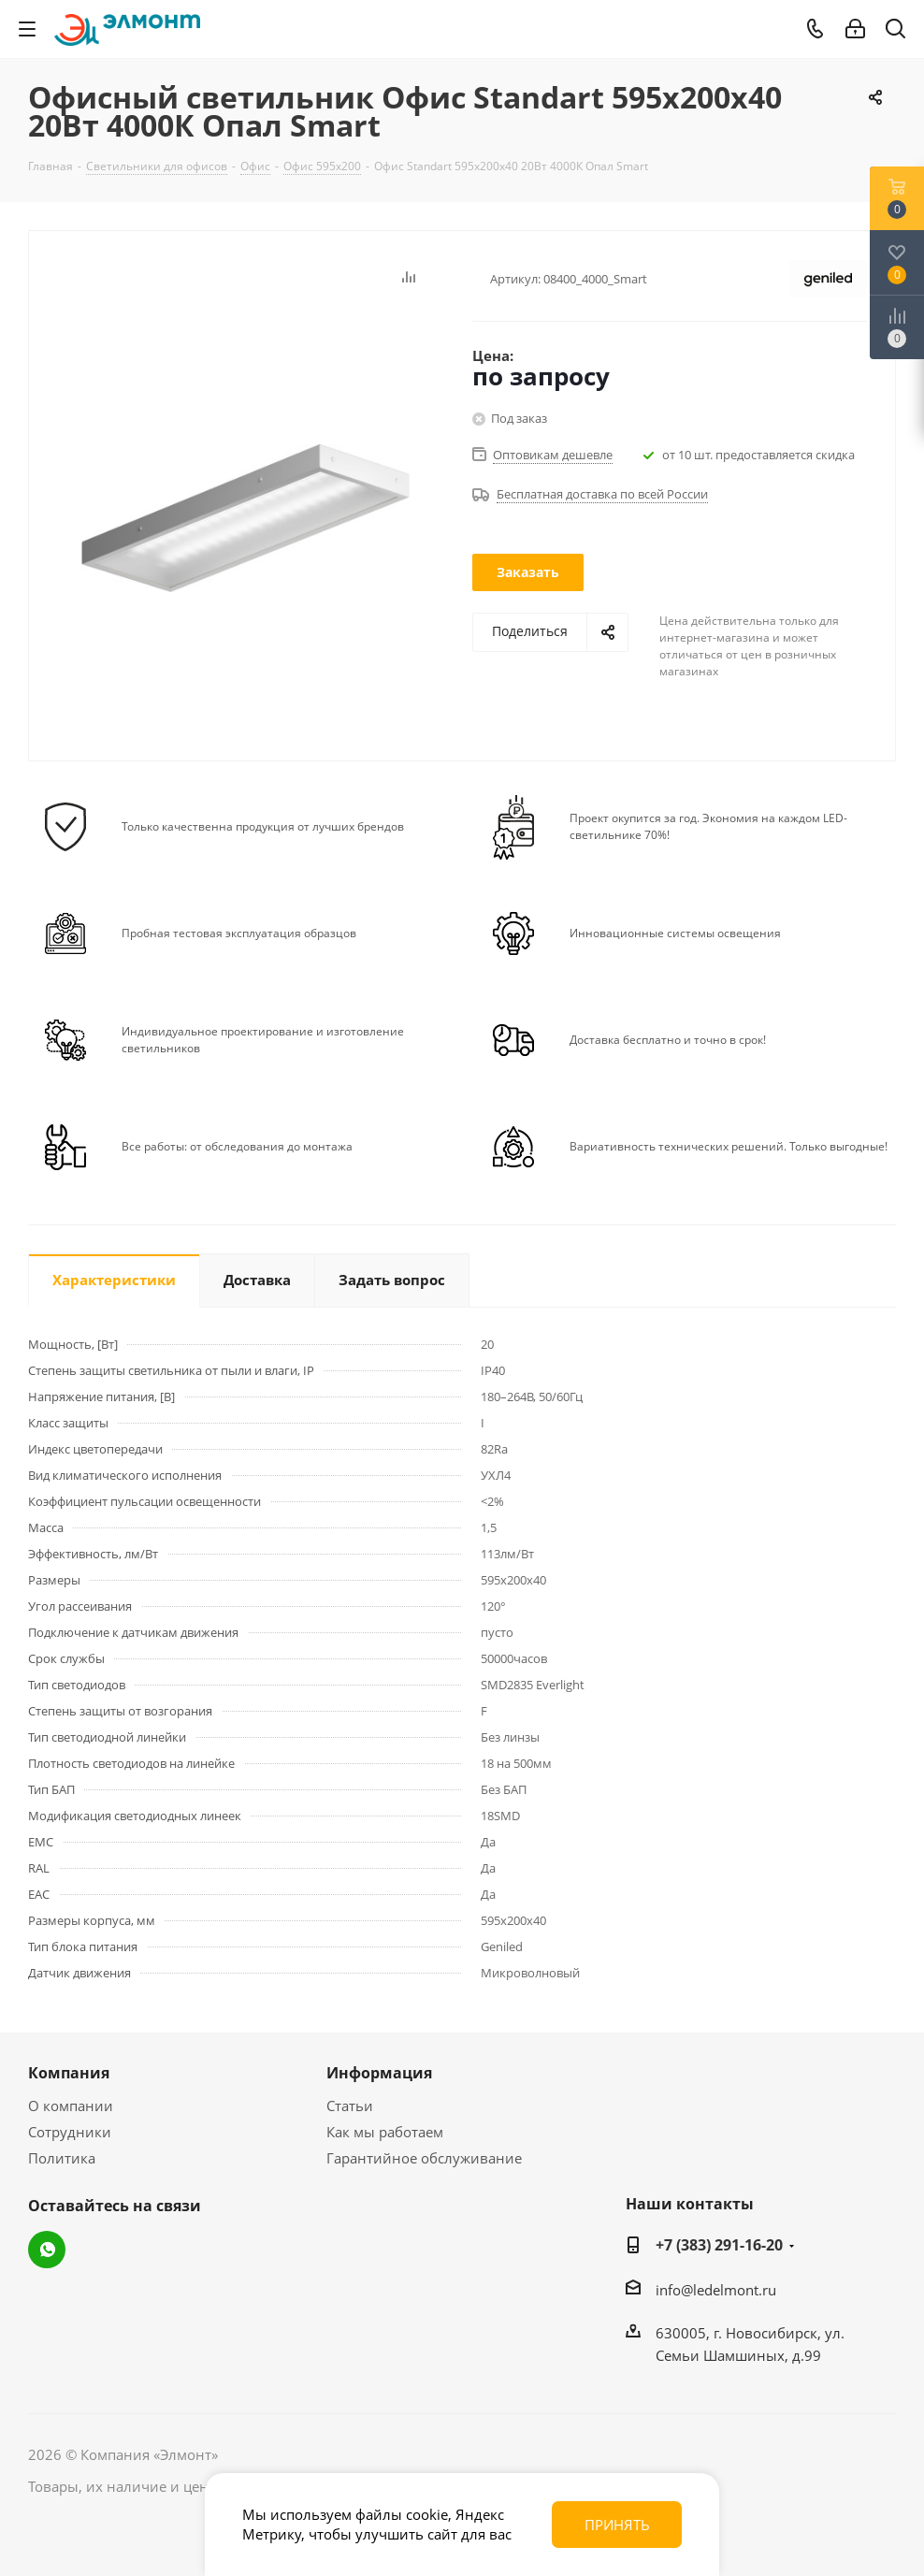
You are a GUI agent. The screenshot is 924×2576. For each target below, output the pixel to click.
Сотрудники (69, 2131)
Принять (617, 2524)
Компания (68, 2072)
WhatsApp (46, 2249)
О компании (70, 2105)
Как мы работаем (384, 2131)
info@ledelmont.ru (716, 2289)
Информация (379, 2072)
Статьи (349, 2105)
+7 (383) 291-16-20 (719, 2245)
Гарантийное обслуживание (424, 2158)
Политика (61, 2158)
